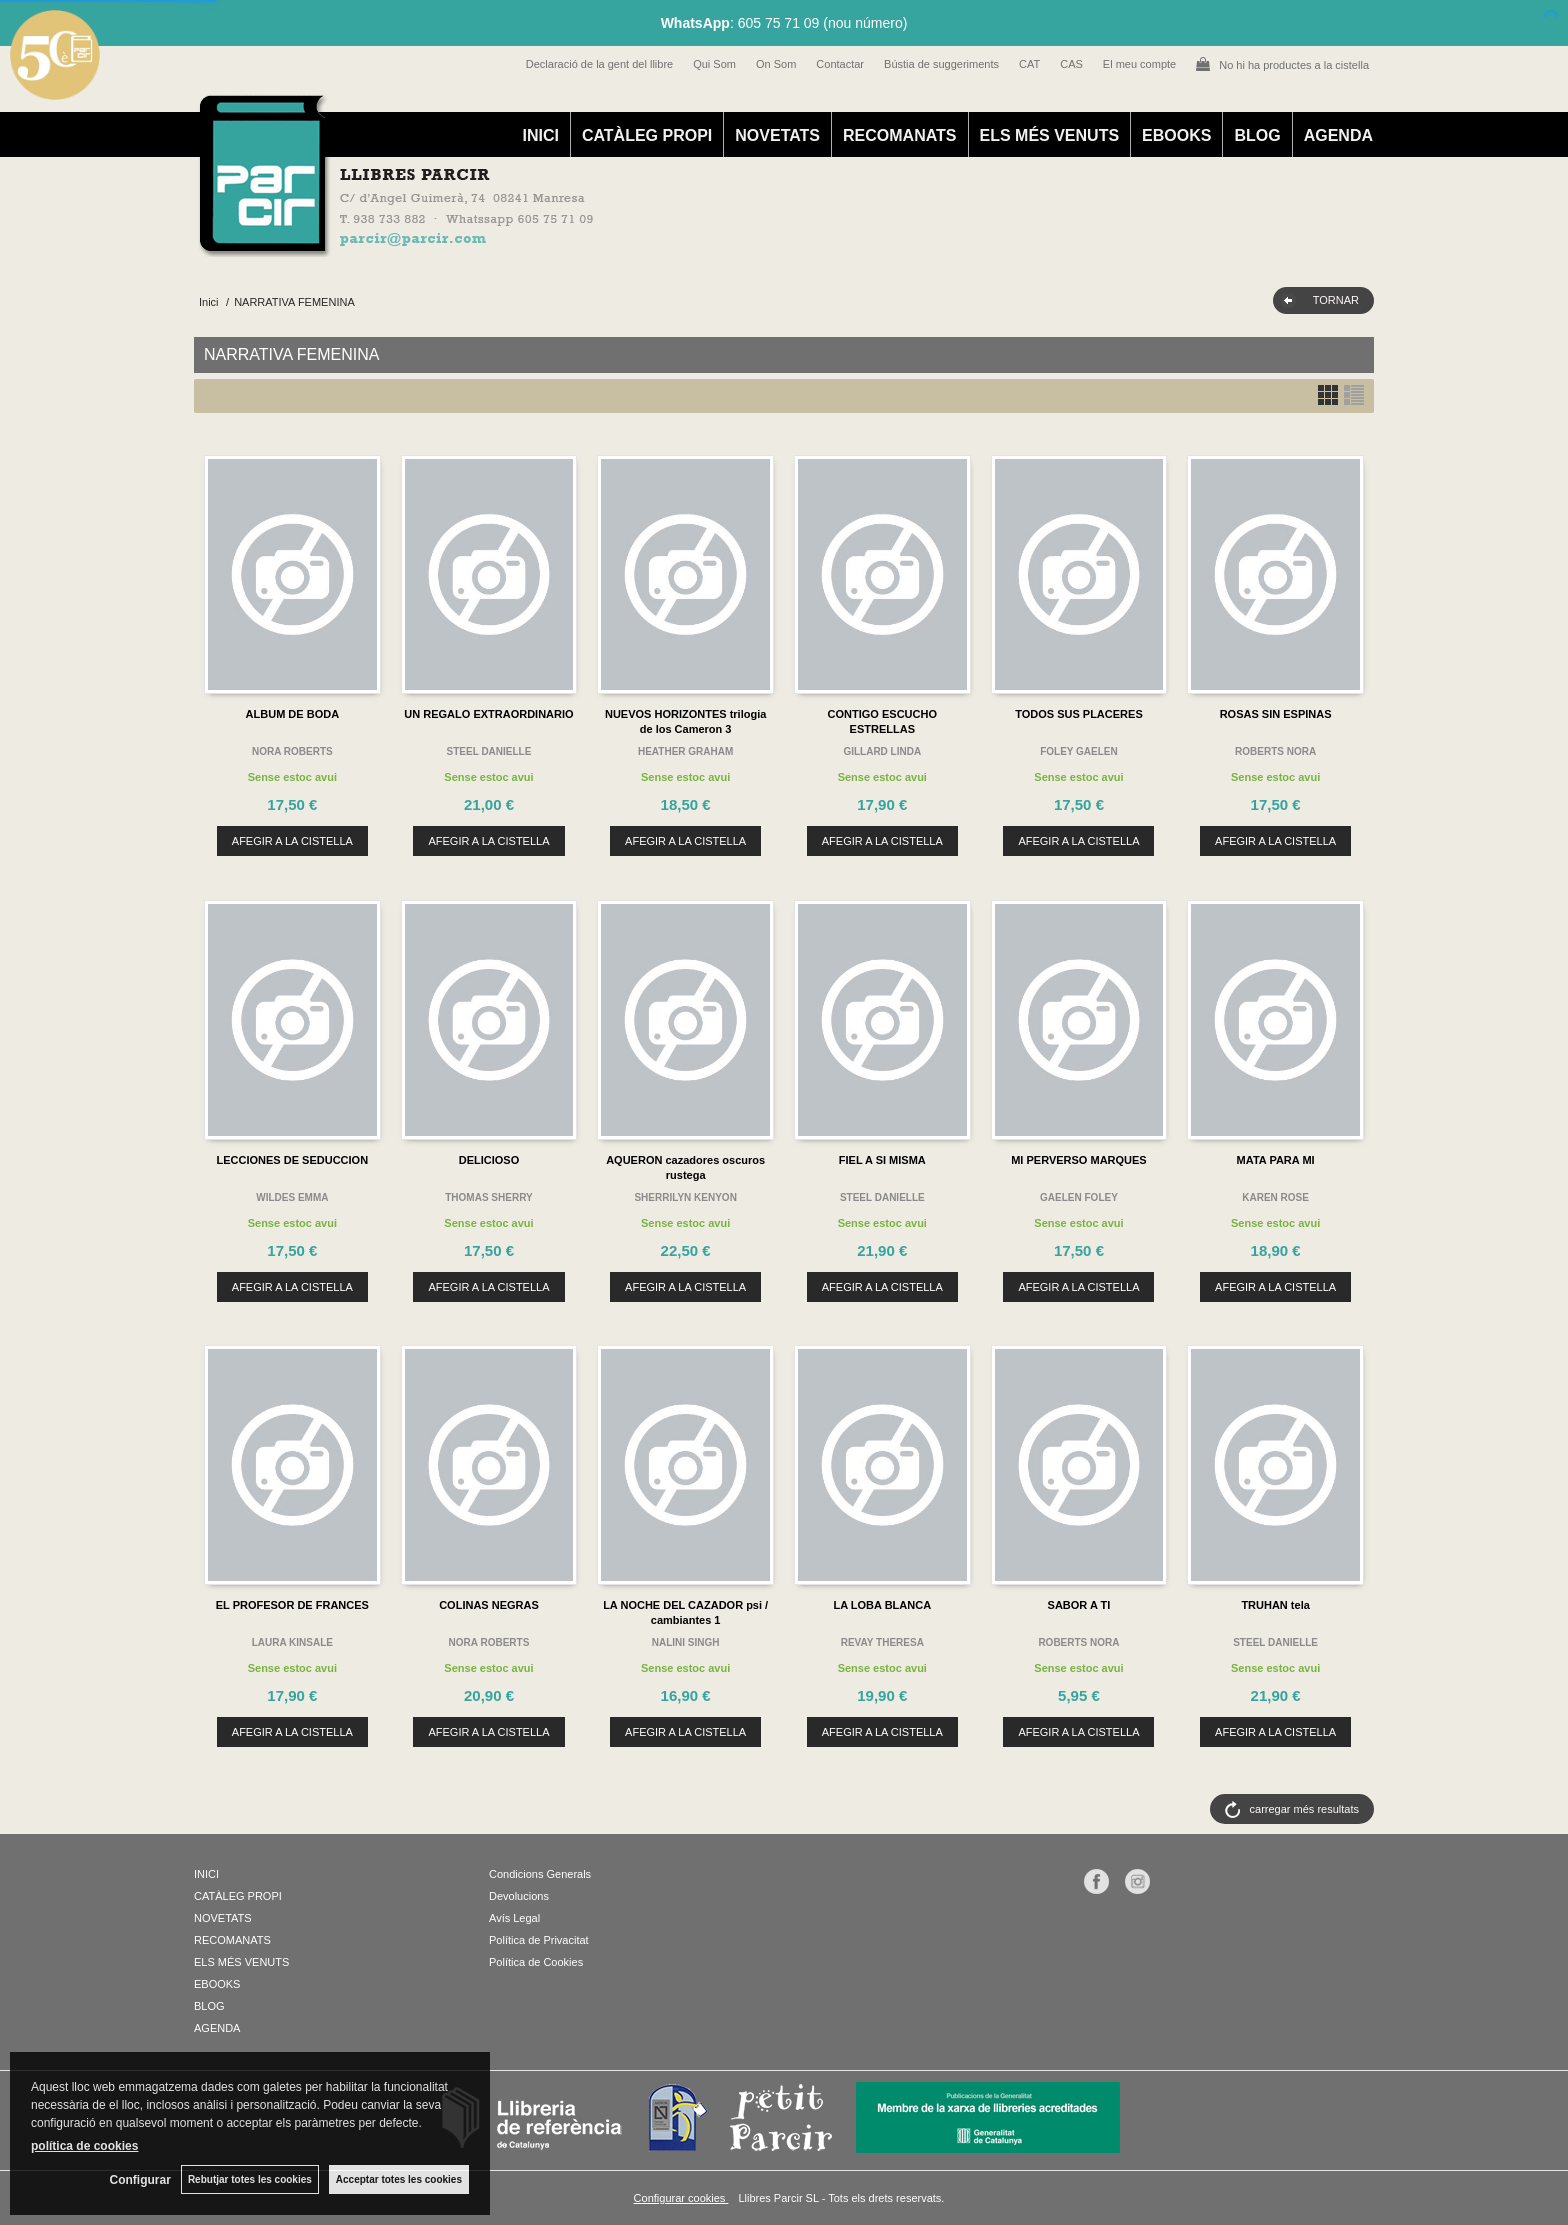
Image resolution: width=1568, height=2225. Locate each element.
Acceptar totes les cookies (399, 2179)
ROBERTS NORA (1275, 751)
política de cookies (84, 2146)
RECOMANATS (899, 135)
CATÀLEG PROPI (647, 135)
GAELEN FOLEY (1079, 1197)
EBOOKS (1176, 135)
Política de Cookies (536, 1962)
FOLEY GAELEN (1079, 751)
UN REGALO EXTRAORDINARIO (488, 714)
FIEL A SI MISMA (882, 1160)
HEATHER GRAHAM (685, 751)
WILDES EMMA (292, 1197)
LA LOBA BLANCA (883, 1605)
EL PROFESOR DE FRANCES (292, 1605)
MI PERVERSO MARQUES (1079, 1160)
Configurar (140, 2180)
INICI (540, 135)
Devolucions (519, 1896)
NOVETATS (777, 135)
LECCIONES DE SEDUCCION (293, 1160)
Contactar (840, 64)
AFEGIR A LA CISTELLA (292, 841)
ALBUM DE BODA (293, 714)
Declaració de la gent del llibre (599, 64)
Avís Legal (514, 1918)
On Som (776, 64)
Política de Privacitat (539, 1940)
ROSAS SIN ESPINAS (1276, 714)
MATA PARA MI (1276, 1160)
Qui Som (714, 64)
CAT (1029, 64)
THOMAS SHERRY (488, 1197)
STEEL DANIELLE (489, 751)
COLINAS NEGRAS (489, 1605)
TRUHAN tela (1275, 1605)
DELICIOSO (489, 1160)
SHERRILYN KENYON (685, 1197)
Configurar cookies (681, 2198)
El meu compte (1139, 64)
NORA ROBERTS (292, 751)
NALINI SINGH (686, 1642)
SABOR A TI (1079, 1605)
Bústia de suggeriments (941, 64)
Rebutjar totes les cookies (250, 2179)
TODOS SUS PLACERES (1079, 714)
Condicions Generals (540, 1874)
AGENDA (1338, 135)
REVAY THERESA (882, 1642)
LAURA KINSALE (292, 1642)
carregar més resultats (1304, 1809)
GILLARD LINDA (882, 751)
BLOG (1257, 135)
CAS (1071, 64)
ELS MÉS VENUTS (1050, 135)
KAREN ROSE (1275, 1197)
